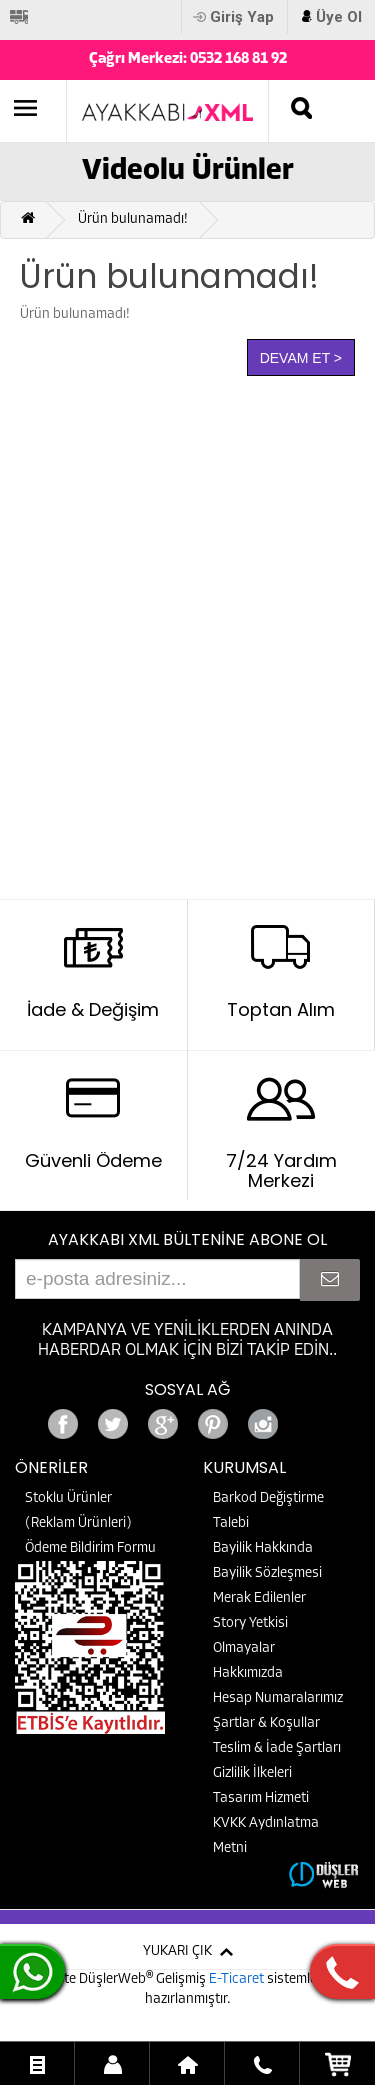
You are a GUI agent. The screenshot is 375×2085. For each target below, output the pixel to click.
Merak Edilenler (259, 1598)
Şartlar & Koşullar (266, 1723)
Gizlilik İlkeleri (252, 1773)
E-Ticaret (238, 1979)
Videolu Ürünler (188, 171)
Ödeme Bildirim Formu (90, 1548)
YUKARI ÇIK (177, 1951)
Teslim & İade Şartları (277, 1748)
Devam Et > (301, 358)
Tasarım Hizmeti (261, 1798)
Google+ (313, 1418)
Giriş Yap (242, 17)
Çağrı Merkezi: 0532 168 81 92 (188, 59)
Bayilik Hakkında (263, 1548)
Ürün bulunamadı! (133, 219)
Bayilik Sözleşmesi (267, 1573)
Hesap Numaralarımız (278, 1698)
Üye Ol (339, 17)
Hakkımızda (248, 1673)
